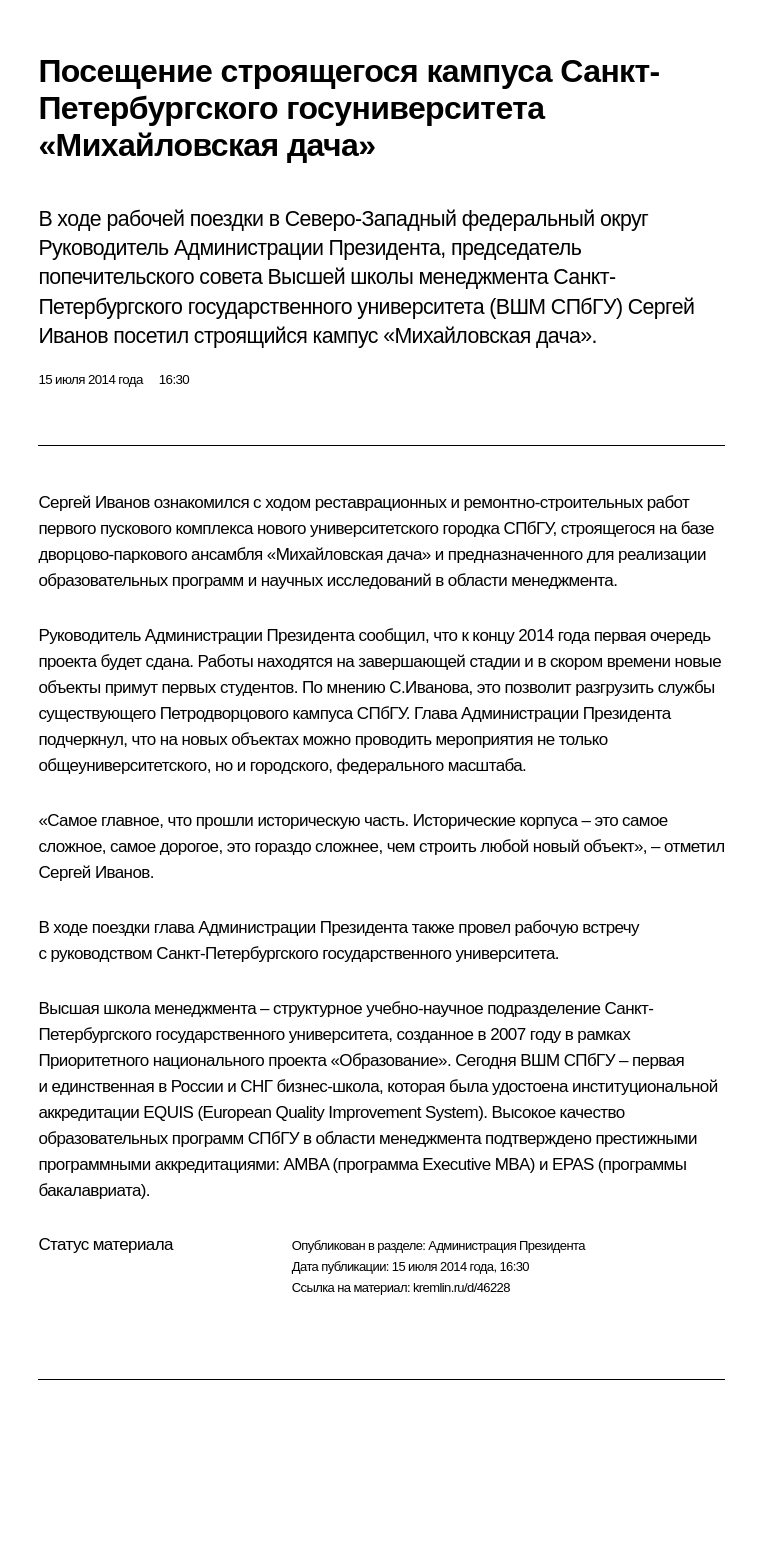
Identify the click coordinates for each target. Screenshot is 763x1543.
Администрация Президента (506, 1245)
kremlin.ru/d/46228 (461, 1287)
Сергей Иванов (93, 502)
